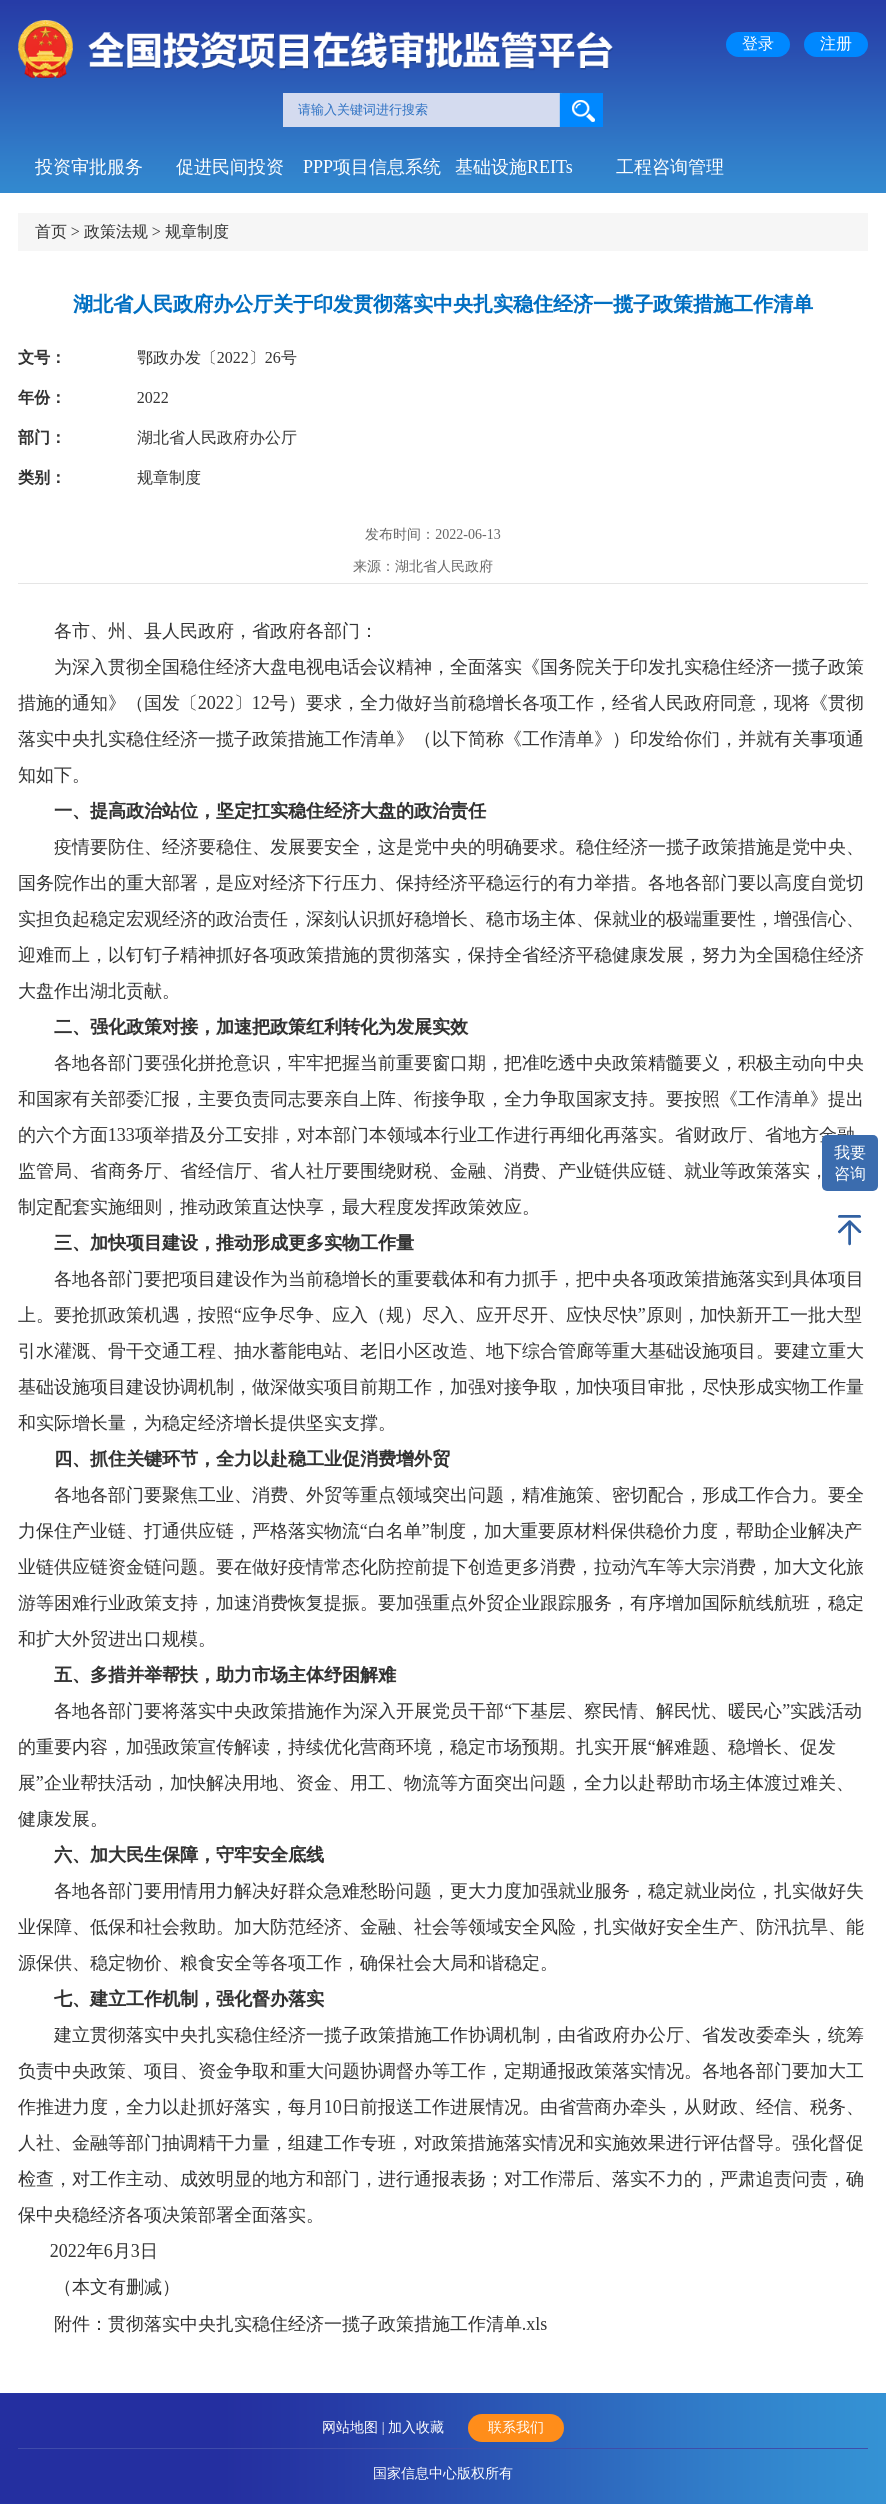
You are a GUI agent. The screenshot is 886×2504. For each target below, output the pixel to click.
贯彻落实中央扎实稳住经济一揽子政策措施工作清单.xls (328, 2324)
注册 (836, 43)
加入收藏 (416, 2427)
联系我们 (516, 2427)
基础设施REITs (514, 167)
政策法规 (116, 231)
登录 (758, 43)
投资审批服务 (89, 167)
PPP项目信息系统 (372, 167)
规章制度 (197, 231)
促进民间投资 (230, 167)
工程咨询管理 (670, 167)
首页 (51, 231)
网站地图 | (355, 2427)
